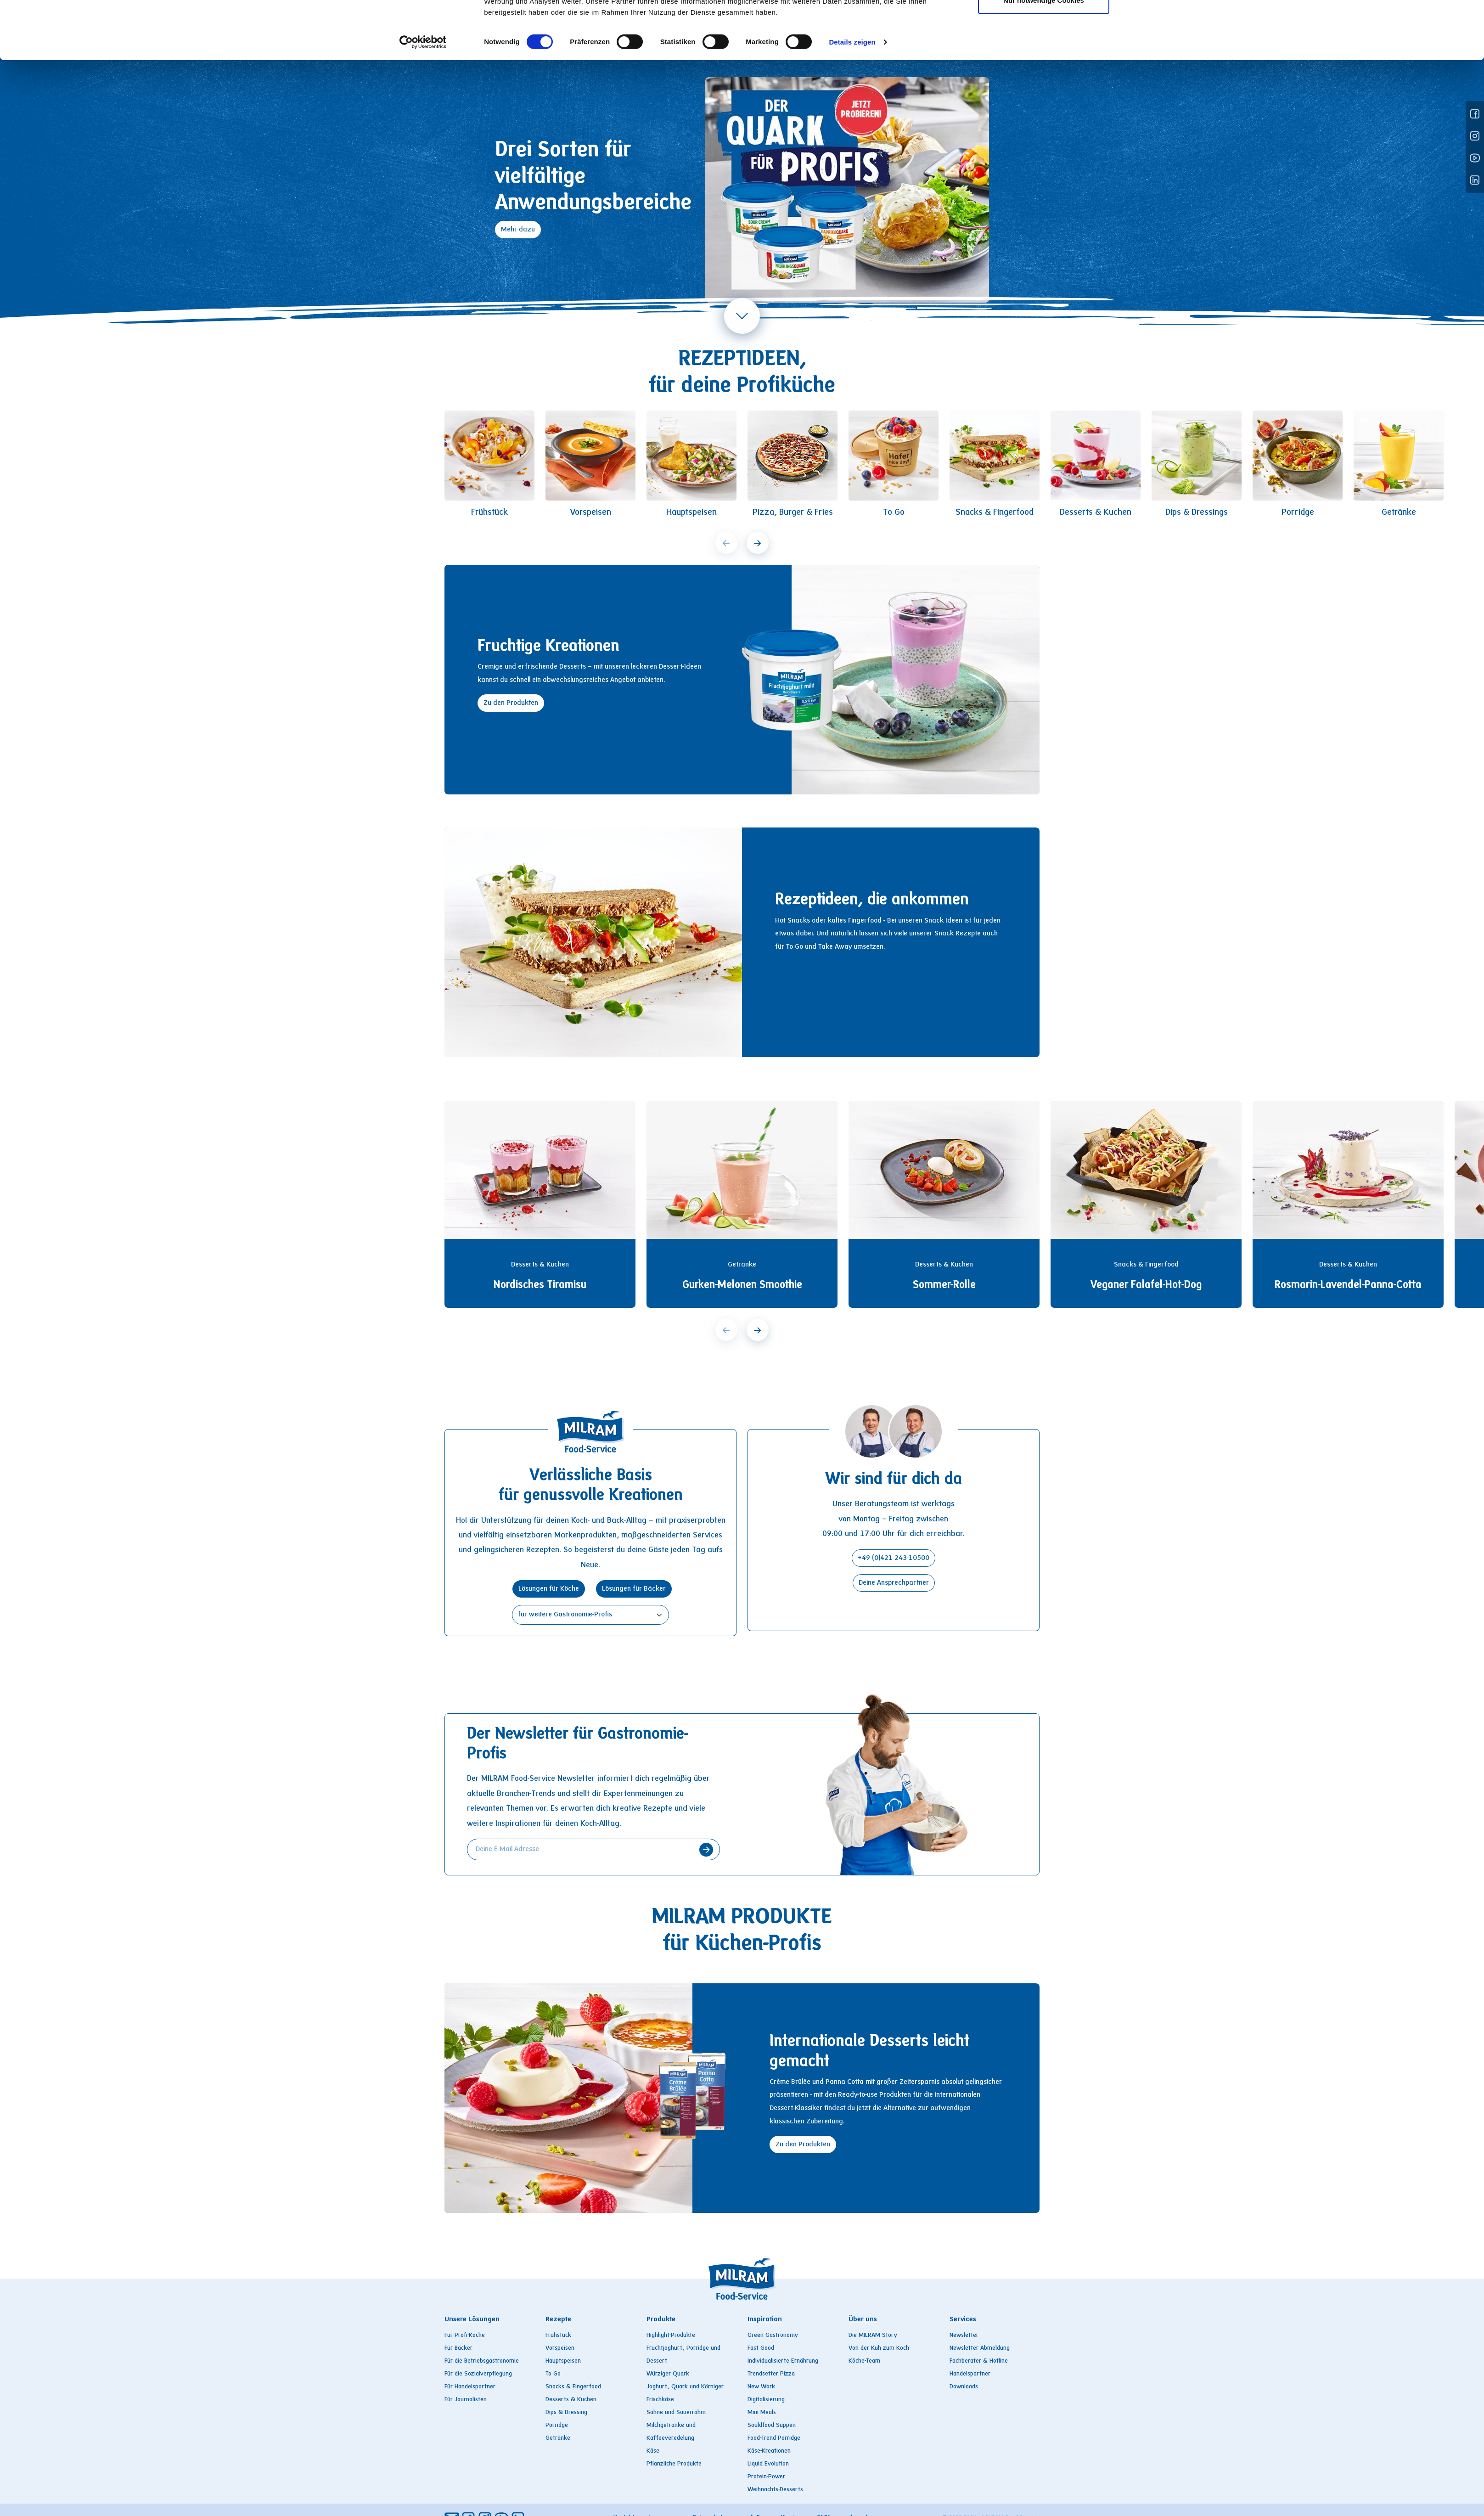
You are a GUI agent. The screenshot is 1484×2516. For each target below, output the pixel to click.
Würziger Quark (667, 2374)
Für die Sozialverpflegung (478, 2374)
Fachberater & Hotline (979, 2361)
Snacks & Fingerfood (573, 2387)
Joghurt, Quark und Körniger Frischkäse (685, 2393)
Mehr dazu (518, 229)
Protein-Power (766, 2477)
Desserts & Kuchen (570, 2400)
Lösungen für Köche (548, 1589)
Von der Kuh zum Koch (879, 2348)
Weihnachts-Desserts (775, 2490)
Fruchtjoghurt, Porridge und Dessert (683, 2354)
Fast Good (761, 2348)
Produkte (705, 22)
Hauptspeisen (563, 2361)
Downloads (964, 2387)
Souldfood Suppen (772, 2425)
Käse (652, 2451)
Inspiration (771, 22)
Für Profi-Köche (464, 2335)
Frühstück (558, 2335)
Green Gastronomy (773, 2335)
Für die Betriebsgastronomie (481, 2361)
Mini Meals (762, 2412)
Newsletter (964, 2335)
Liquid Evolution (768, 2464)
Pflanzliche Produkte (674, 2464)
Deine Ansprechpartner (894, 1583)
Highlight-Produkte (670, 2335)
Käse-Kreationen (769, 2451)
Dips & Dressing (566, 2412)
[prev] (726, 543)
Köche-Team (864, 2361)
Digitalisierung (766, 2400)
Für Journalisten (465, 2400)
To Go (553, 2374)
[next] (758, 543)
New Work (761, 2387)
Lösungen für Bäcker (634, 1589)
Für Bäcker (458, 2348)
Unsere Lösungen (472, 2319)
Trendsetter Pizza (771, 2374)
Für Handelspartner (469, 2387)
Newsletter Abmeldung (980, 2348)
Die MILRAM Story (873, 2335)
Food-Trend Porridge (774, 2438)
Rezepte (644, 22)
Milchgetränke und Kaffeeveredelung (671, 2432)
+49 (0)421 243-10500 (893, 1558)
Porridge (556, 2425)
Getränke (557, 2438)
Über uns (837, 22)
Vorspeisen (559, 2348)
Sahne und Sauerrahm (676, 2412)
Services (899, 22)
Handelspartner (970, 2374)
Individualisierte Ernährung (783, 2361)
